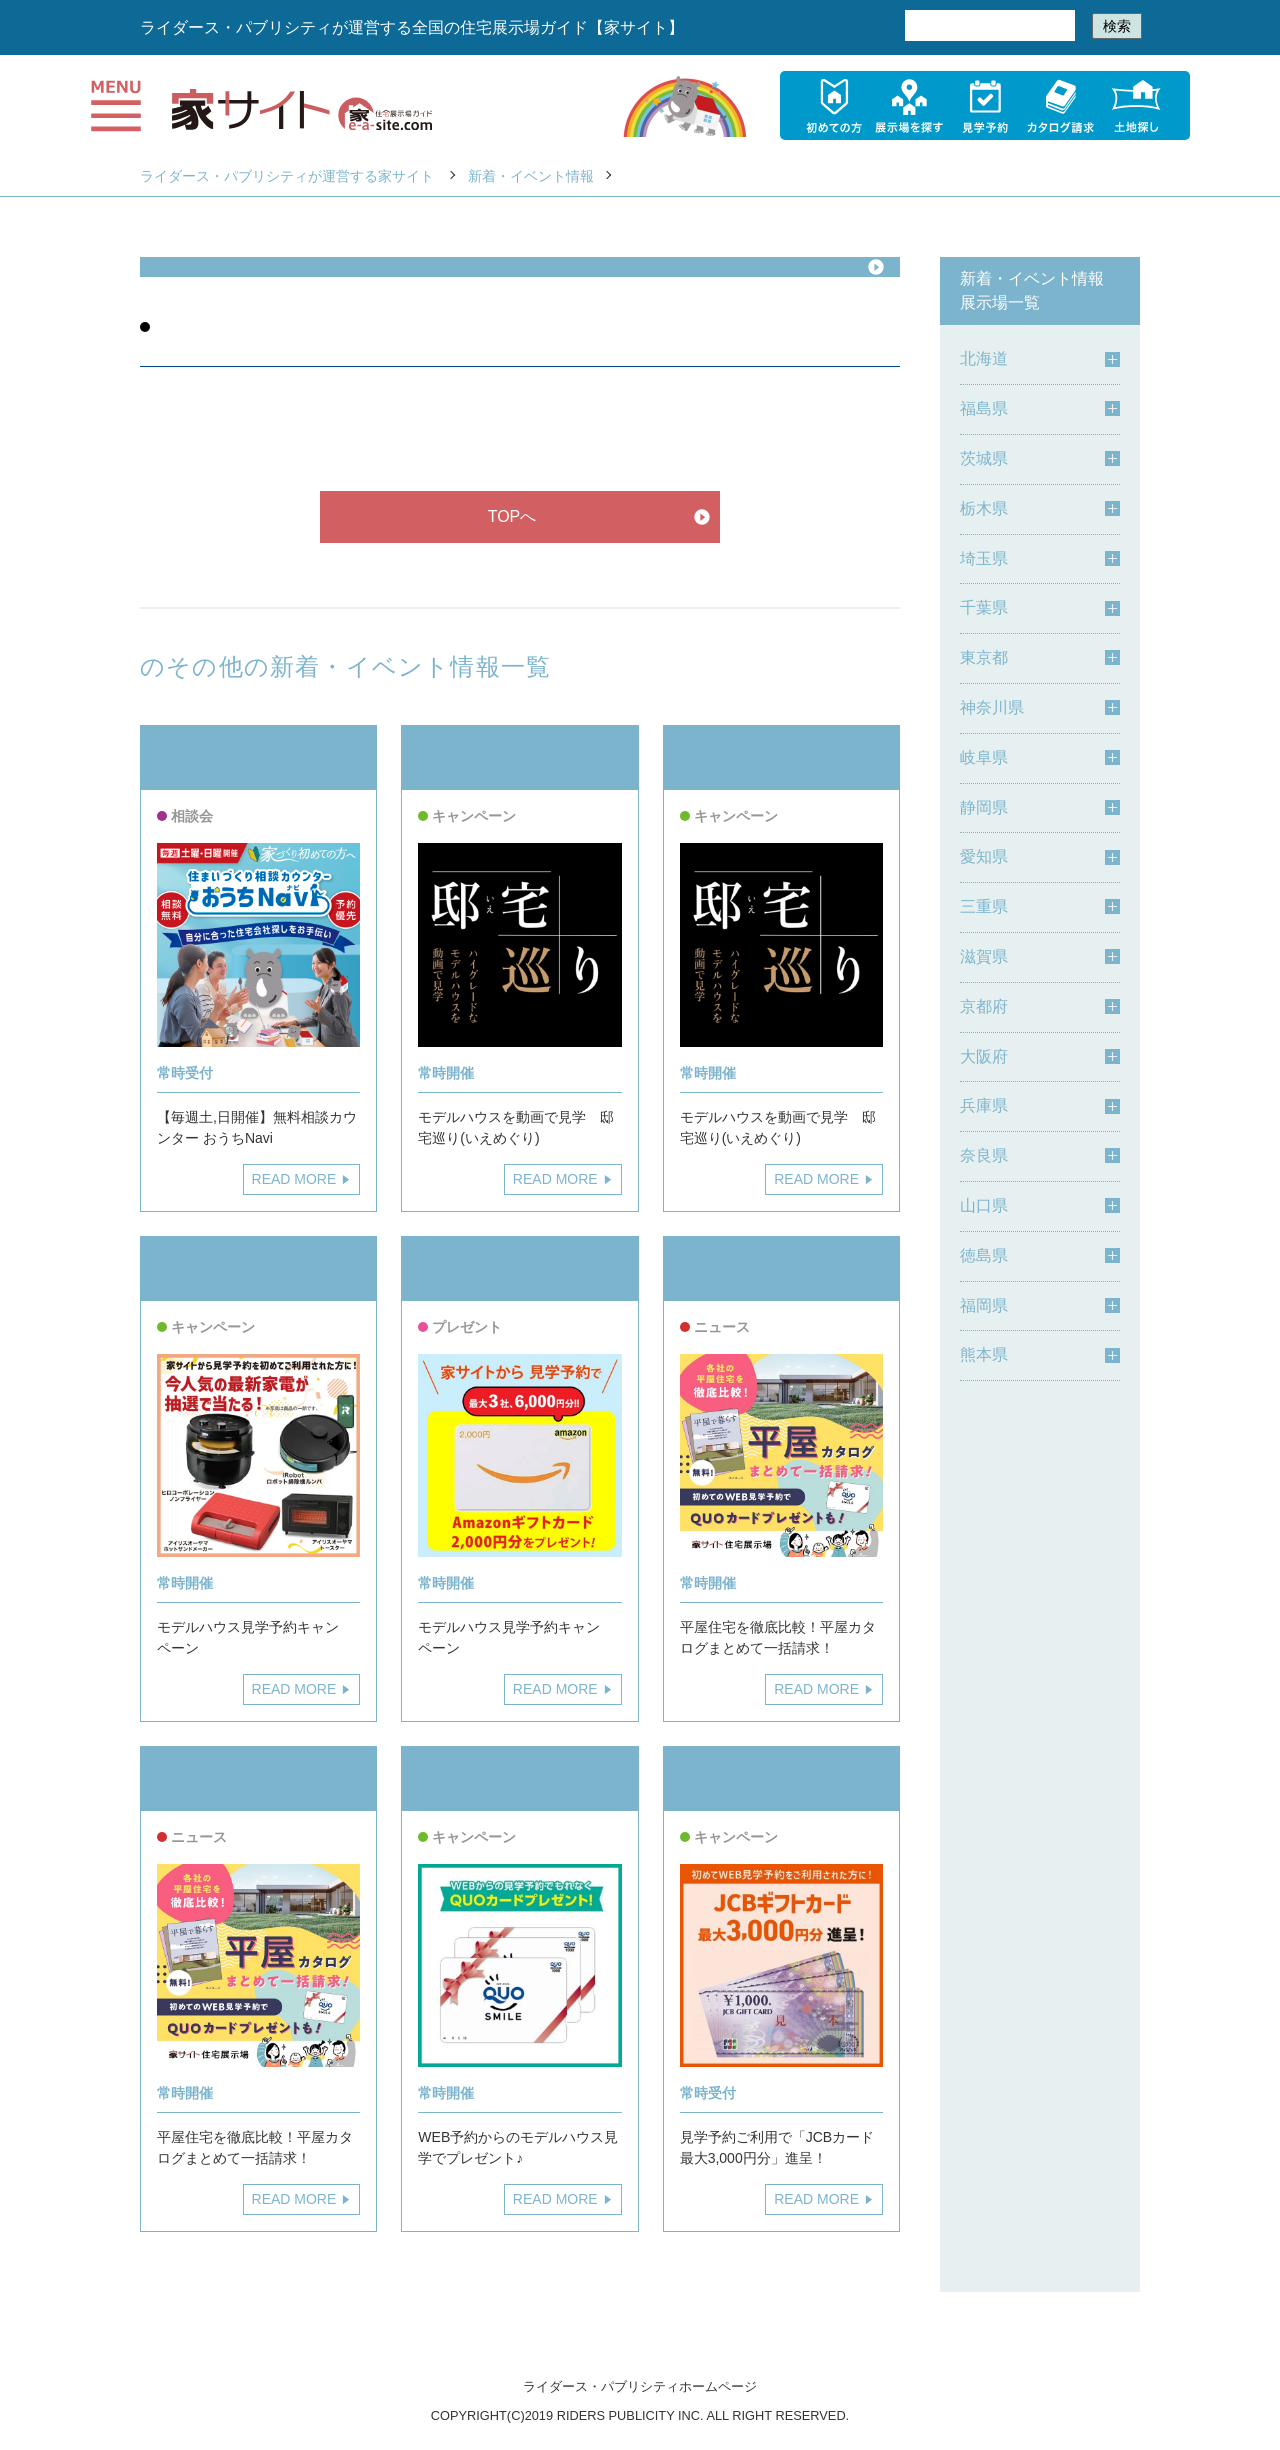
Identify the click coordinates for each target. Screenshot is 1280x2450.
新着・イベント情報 (531, 176)
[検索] (988, 26)
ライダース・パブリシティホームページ (640, 2386)
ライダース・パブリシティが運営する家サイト (287, 176)
